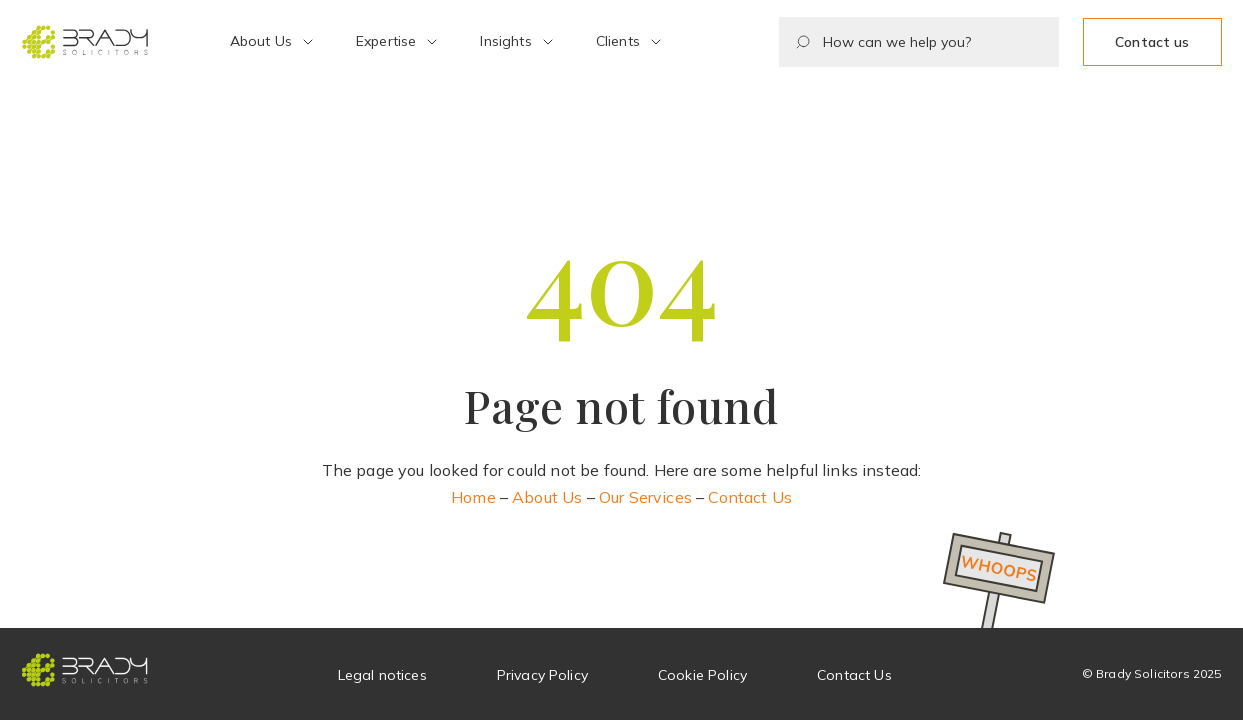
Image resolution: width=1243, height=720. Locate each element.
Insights (505, 41)
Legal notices (382, 675)
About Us (261, 41)
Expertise (386, 41)
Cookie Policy (702, 675)
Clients (618, 41)
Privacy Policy (542, 675)
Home (473, 497)
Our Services (645, 497)
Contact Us (750, 497)
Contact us (1152, 42)
